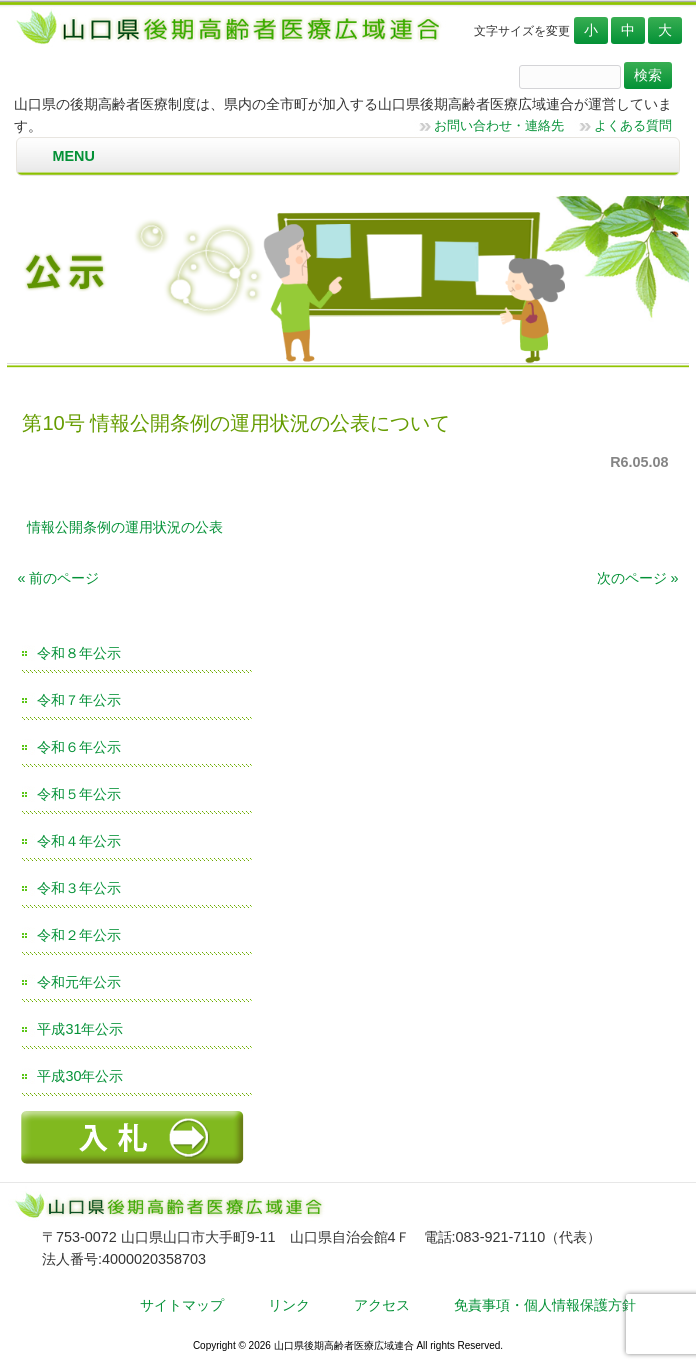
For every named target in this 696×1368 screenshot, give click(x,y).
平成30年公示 (80, 1076)
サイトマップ (182, 1305)
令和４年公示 (79, 841)
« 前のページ (58, 578)
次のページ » (638, 578)
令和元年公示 (79, 982)
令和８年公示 (79, 653)
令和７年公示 (79, 700)
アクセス (382, 1305)
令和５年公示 (79, 794)
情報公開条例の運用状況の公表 (125, 527)
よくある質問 (633, 125)
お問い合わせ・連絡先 (499, 125)
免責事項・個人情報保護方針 (545, 1305)
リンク (289, 1305)
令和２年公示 (79, 935)
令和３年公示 (79, 888)
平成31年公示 (80, 1029)
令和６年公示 (79, 747)
